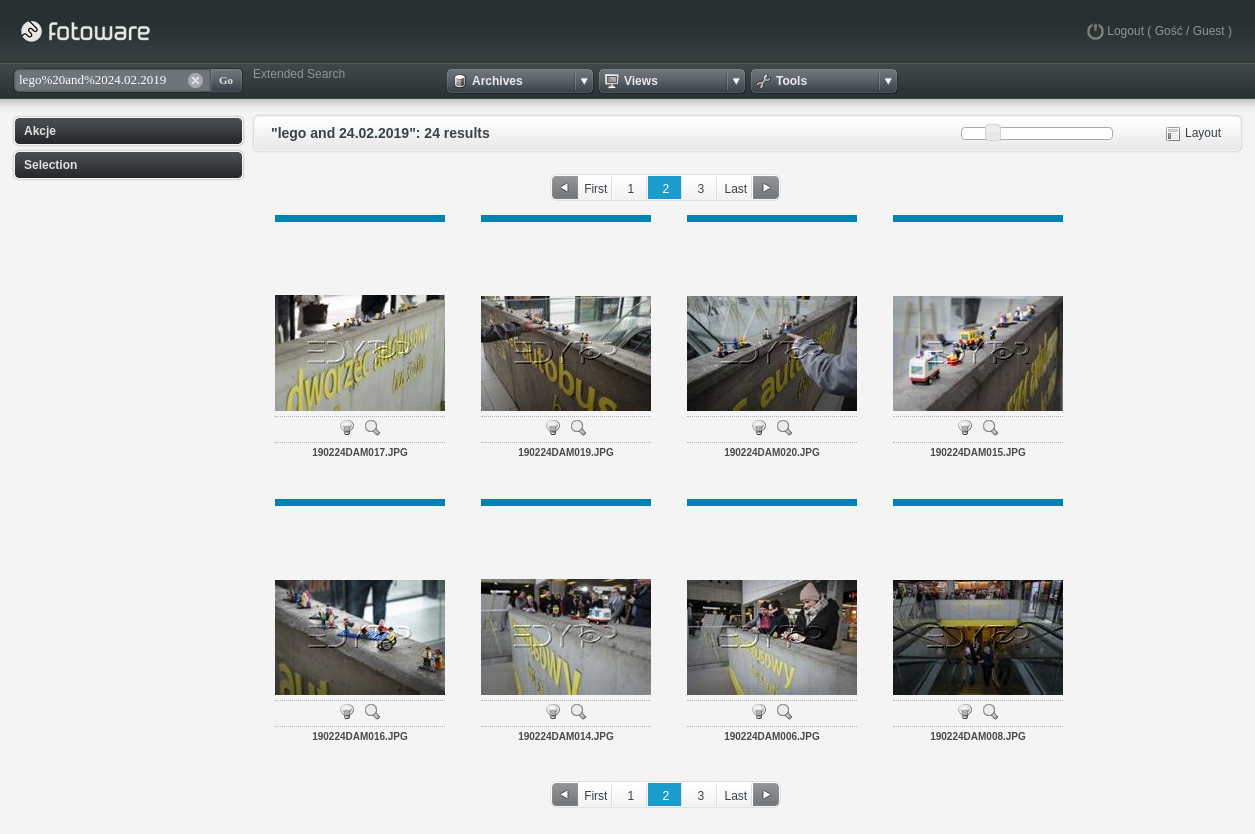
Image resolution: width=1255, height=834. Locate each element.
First (595, 189)
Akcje (40, 131)
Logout (1125, 31)
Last (735, 189)
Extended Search (299, 74)
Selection (50, 165)
